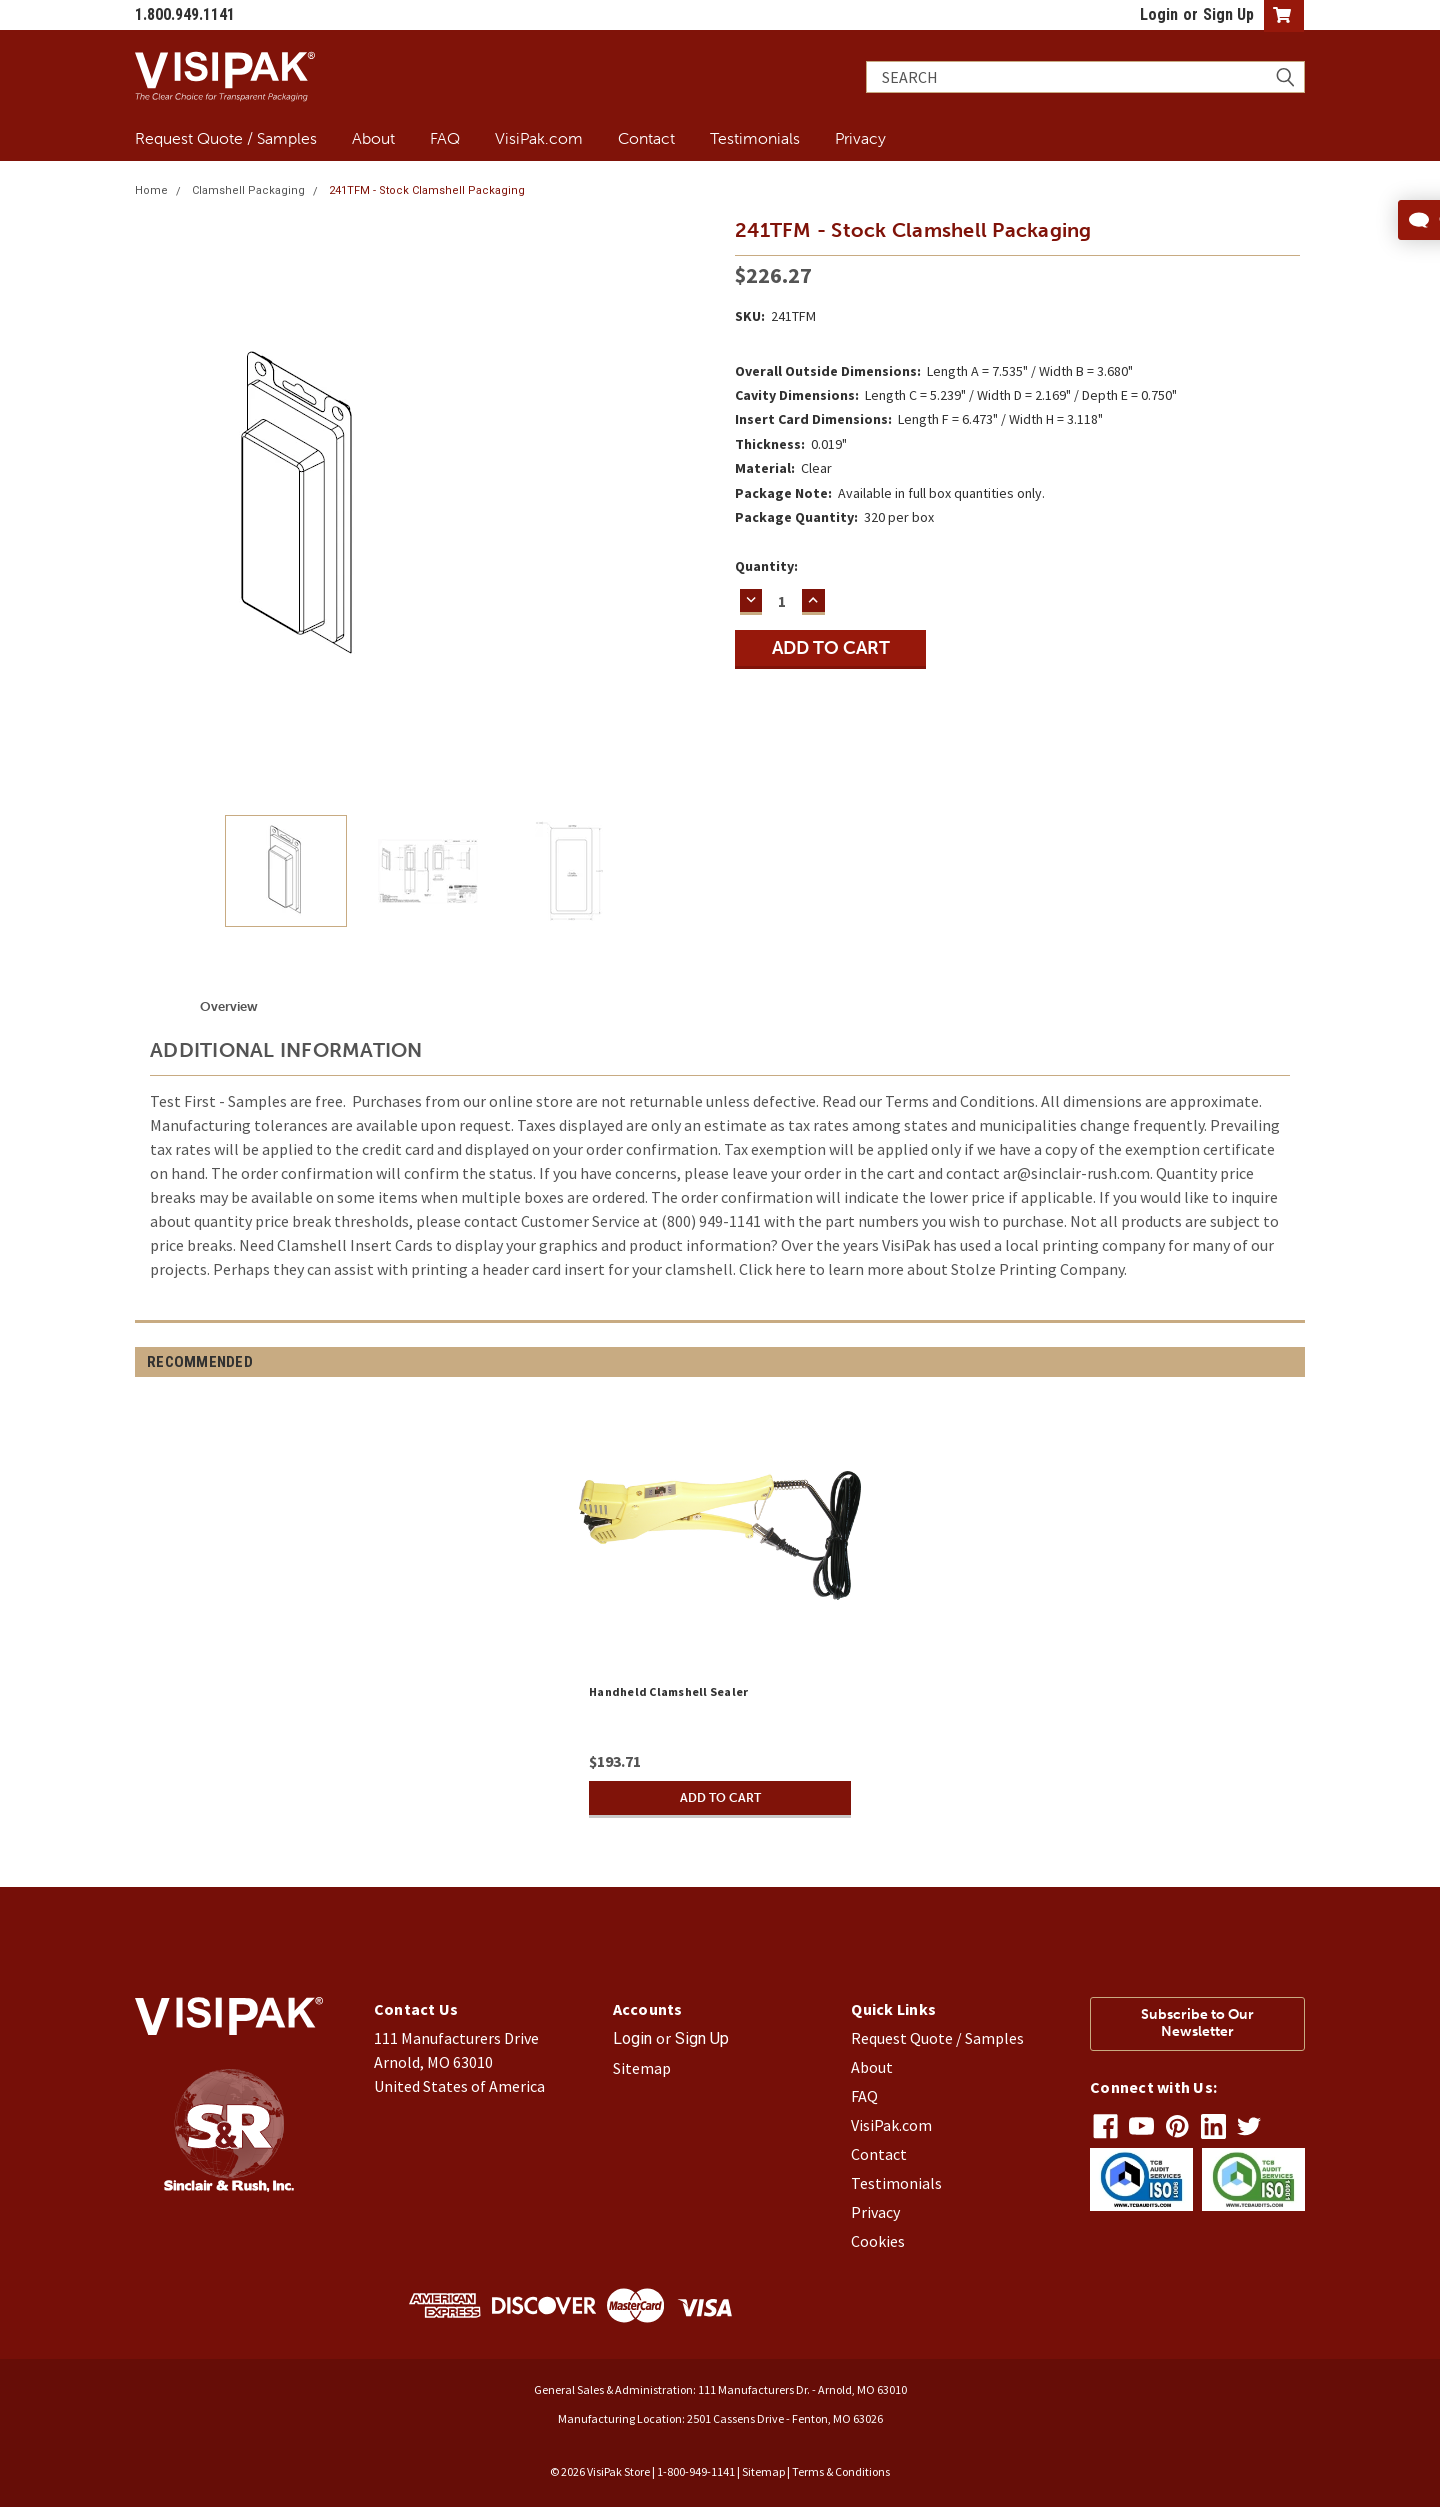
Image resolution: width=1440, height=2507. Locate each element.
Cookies (878, 2241)
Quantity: (766, 566)
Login (1159, 14)
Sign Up (1228, 14)
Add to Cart (720, 1797)
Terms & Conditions (841, 2471)
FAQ (445, 138)
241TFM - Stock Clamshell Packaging (427, 190)
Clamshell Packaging (248, 190)
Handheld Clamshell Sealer (668, 1691)
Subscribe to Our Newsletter (1197, 2023)
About (373, 138)
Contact (646, 138)
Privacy (860, 138)
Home (151, 190)
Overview (229, 1006)
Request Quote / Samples (226, 138)
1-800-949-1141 (696, 2471)
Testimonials (755, 138)
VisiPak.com (539, 138)
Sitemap (642, 2068)
